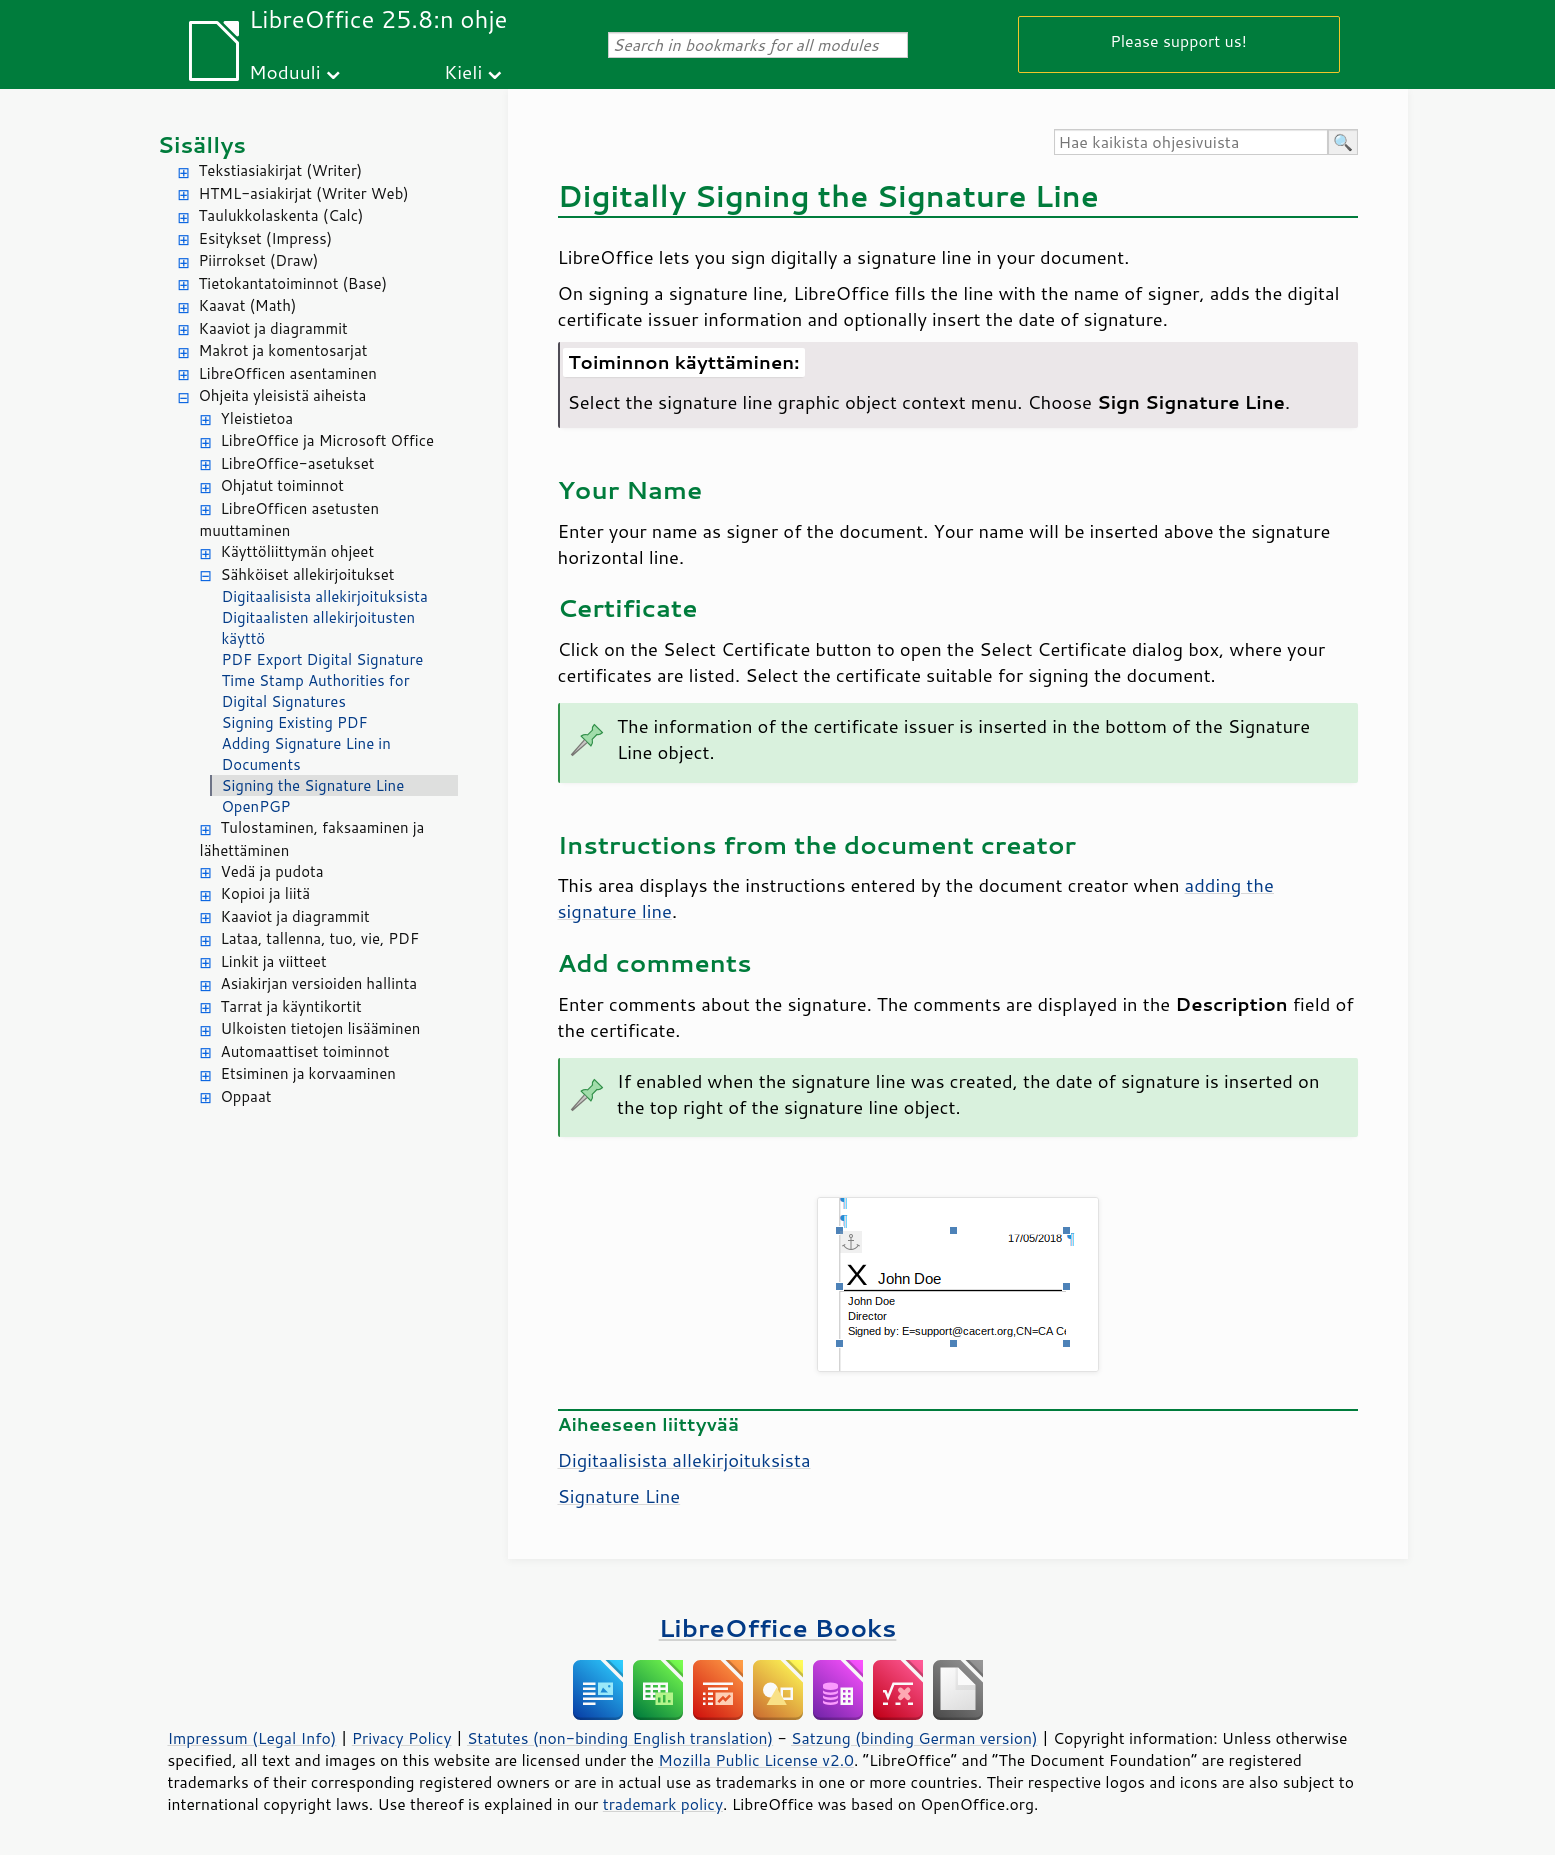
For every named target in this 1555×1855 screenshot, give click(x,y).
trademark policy (663, 1804)
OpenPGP (256, 806)
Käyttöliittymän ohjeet (298, 551)
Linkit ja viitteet (274, 961)
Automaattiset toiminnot (305, 1051)
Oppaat (246, 1096)
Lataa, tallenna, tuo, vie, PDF (320, 938)
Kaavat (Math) (248, 305)
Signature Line (619, 1496)
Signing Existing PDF (295, 722)
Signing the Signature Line (313, 785)
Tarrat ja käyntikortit (291, 1006)
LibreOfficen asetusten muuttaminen (290, 520)
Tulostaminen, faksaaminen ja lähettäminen (312, 839)
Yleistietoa (257, 418)
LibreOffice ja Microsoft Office (328, 440)
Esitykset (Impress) (266, 238)
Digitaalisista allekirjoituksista (325, 596)
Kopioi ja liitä (266, 893)
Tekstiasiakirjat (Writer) (281, 170)
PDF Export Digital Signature (323, 659)
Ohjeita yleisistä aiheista (283, 395)
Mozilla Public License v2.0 (756, 1760)
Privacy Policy (402, 1738)
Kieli (463, 71)
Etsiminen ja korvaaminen (308, 1073)
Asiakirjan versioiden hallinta (319, 983)
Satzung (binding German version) (914, 1738)
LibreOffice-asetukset (298, 463)
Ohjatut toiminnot (283, 485)
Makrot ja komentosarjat (283, 350)
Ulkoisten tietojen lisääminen (321, 1028)
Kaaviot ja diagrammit (273, 328)
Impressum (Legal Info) (252, 1738)
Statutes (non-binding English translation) (620, 1738)
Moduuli (285, 71)
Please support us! (1178, 40)
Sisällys (202, 144)
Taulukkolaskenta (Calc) (281, 215)
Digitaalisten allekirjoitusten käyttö (319, 628)
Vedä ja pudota (272, 871)
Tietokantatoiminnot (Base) (293, 283)
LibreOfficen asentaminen (288, 373)
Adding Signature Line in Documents (306, 754)
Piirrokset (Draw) (259, 260)
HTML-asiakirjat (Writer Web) (304, 193)
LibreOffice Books (778, 1627)
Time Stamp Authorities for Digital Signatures (316, 691)
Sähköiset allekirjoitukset (308, 574)
